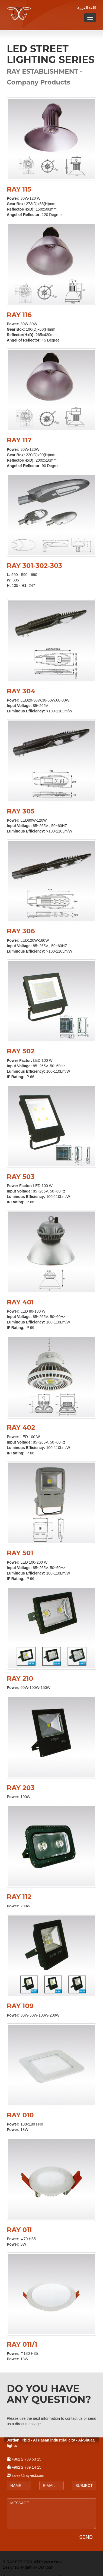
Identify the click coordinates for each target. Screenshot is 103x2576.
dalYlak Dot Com (39, 2567)
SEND (86, 2537)
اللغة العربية (86, 8)
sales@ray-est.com (28, 2475)
